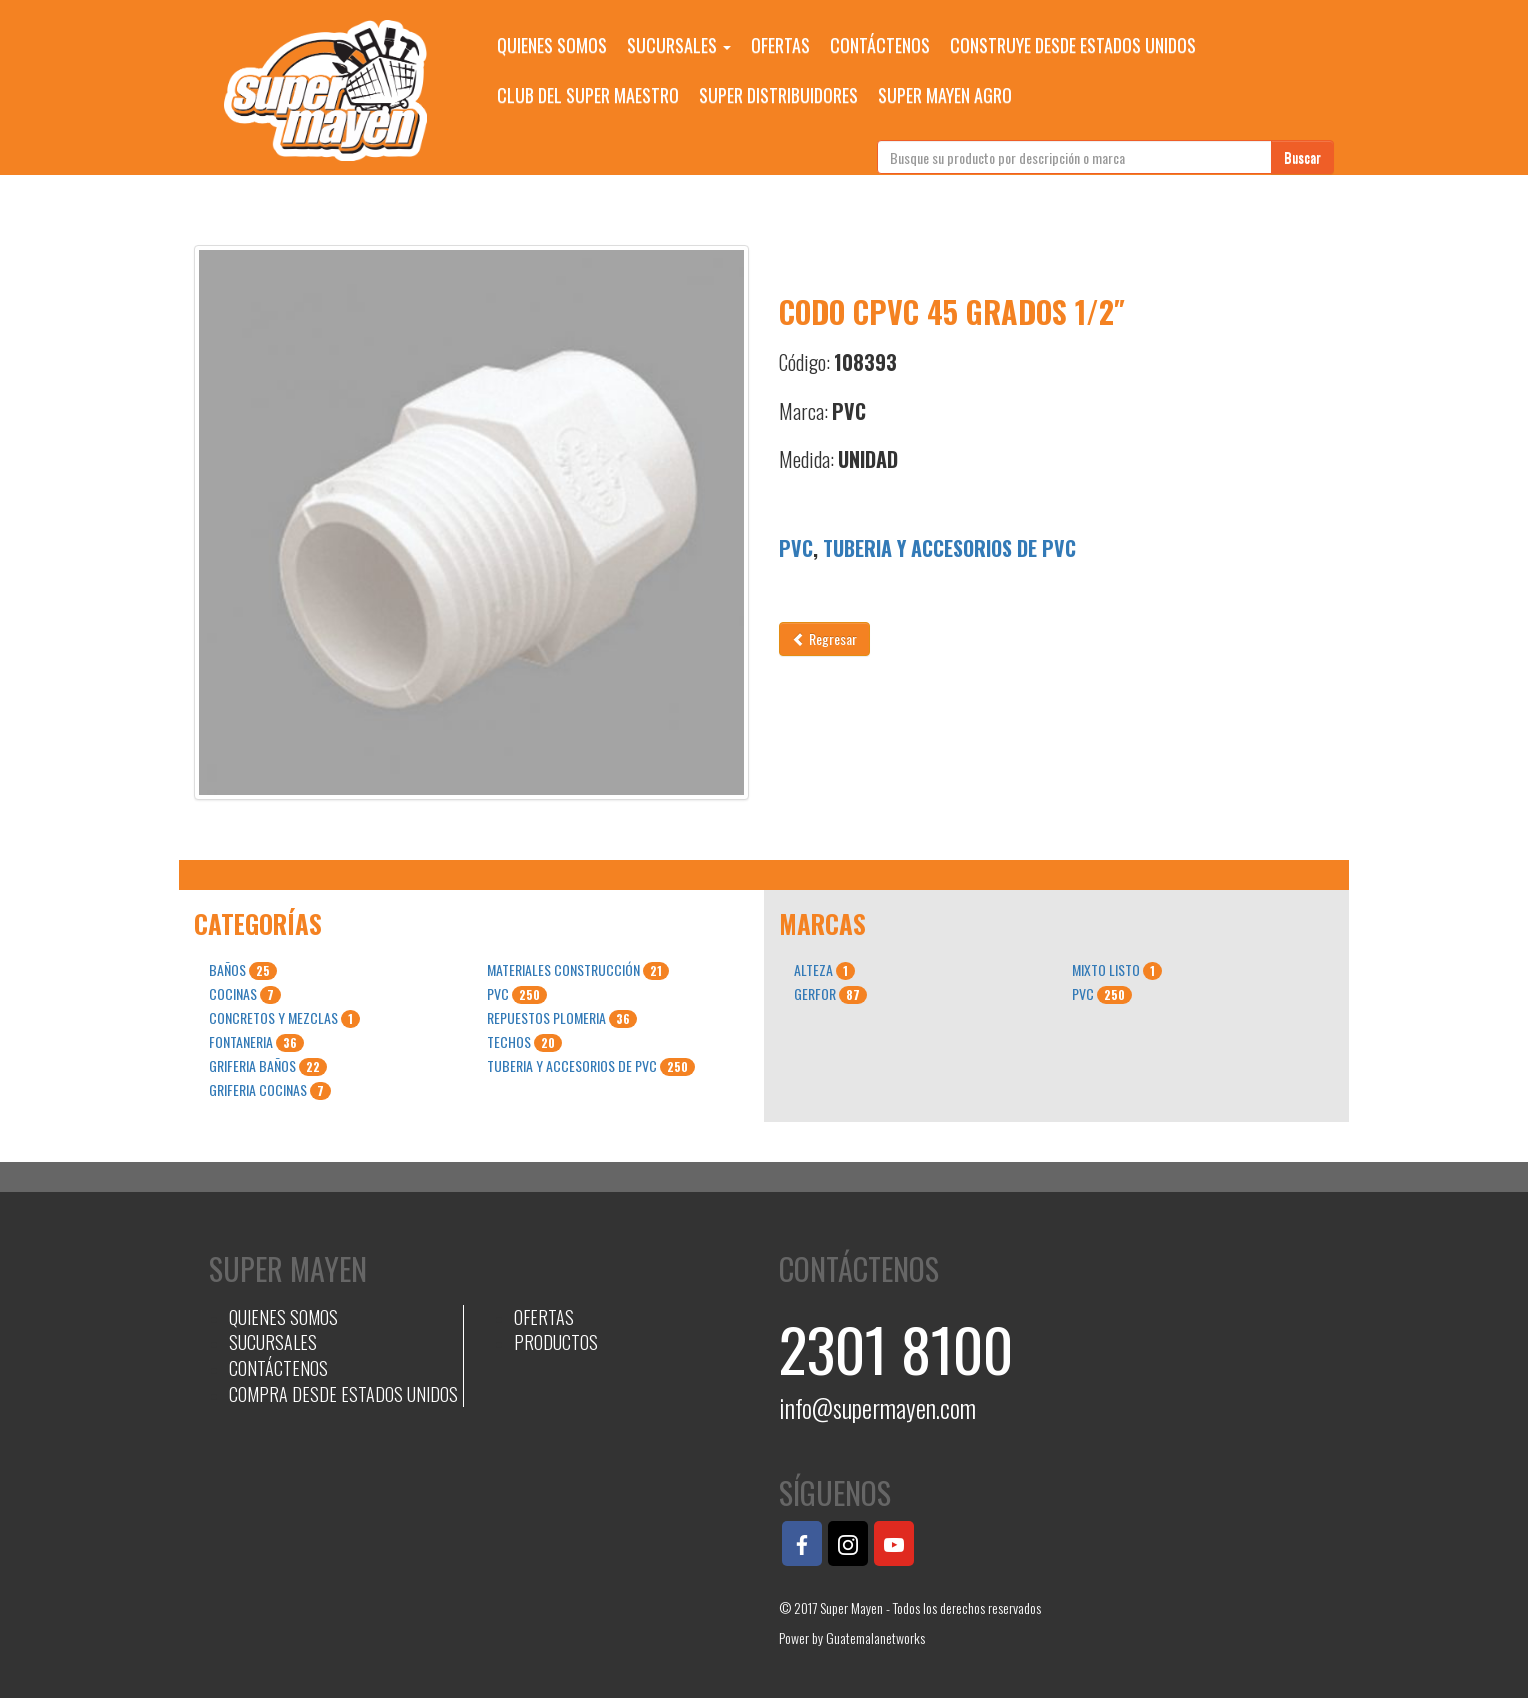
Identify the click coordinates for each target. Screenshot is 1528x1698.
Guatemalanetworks (875, 1637)
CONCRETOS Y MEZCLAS (284, 1018)
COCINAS (245, 994)
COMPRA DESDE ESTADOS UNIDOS (343, 1394)
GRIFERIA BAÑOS (268, 1066)
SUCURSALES (679, 45)
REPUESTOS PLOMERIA (562, 1018)
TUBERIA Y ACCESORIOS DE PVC (949, 548)
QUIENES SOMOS (552, 45)
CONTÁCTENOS (880, 45)
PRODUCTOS (556, 1342)
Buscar (1302, 156)
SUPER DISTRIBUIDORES (778, 95)
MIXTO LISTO (1117, 970)
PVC (796, 548)
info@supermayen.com (877, 1407)
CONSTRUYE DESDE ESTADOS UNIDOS (1073, 45)
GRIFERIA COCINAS (270, 1090)
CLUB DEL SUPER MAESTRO (588, 95)
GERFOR (830, 994)
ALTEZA (824, 970)
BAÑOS (243, 970)
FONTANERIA (256, 1042)
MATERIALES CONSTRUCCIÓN (578, 970)
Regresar (824, 638)
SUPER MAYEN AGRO (945, 95)
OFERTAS (780, 45)
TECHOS (524, 1042)
